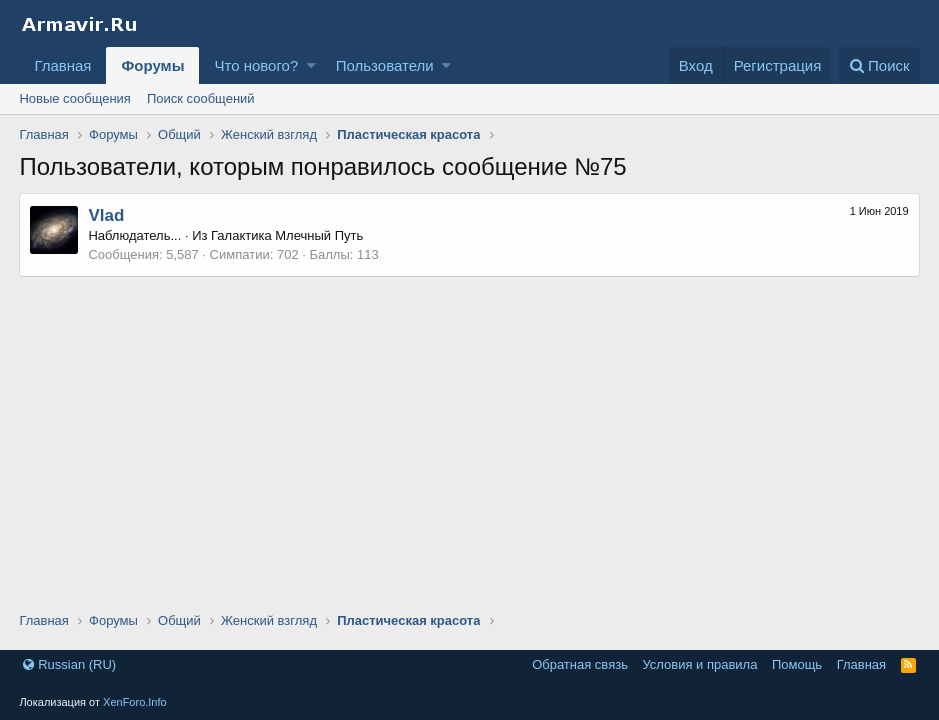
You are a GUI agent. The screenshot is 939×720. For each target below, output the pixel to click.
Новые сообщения (75, 98)
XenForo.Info (135, 702)
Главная (62, 65)
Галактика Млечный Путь (287, 235)
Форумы (152, 65)
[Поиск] (879, 65)
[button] (311, 65)
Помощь (797, 664)
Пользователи (385, 65)
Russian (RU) (69, 664)
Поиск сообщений (201, 98)
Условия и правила (699, 664)
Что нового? (256, 65)
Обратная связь (580, 664)
